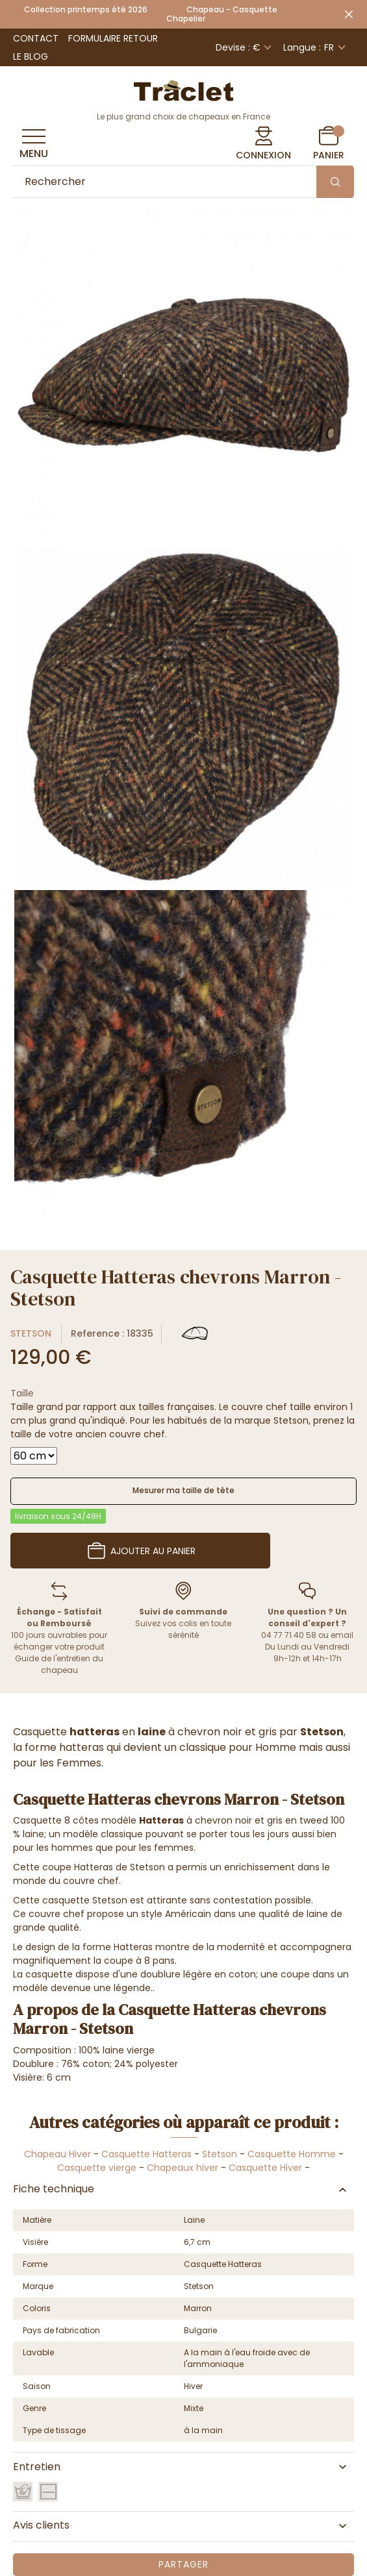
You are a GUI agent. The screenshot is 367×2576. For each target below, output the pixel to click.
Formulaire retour (113, 38)
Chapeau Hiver (57, 2154)
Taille (22, 1393)
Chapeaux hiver (182, 2167)
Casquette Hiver (265, 2167)
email (342, 1635)
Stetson (30, 1333)
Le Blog (30, 56)
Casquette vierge (96, 2167)
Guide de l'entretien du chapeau (59, 1664)
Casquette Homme (291, 2154)
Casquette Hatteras (146, 2154)
